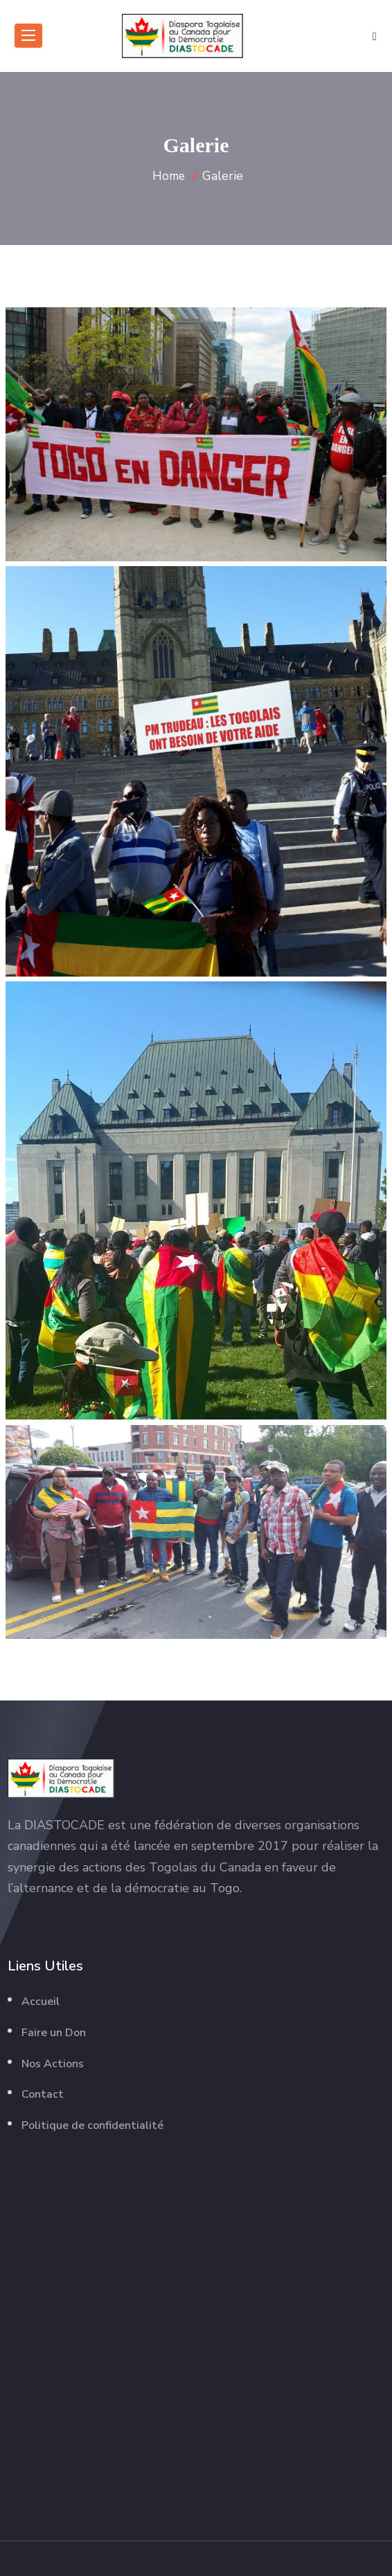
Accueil (40, 2001)
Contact (42, 2094)
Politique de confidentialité (92, 2125)
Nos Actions (52, 2063)
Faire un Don (53, 2032)
